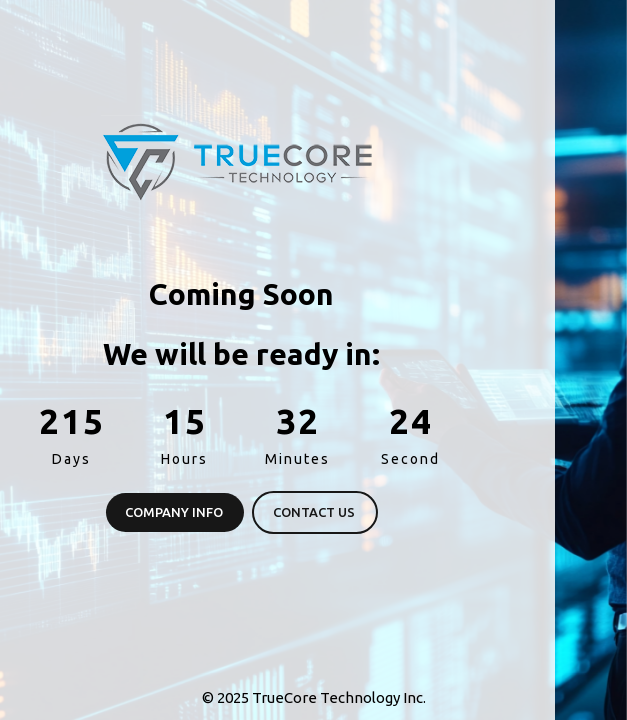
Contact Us (188, 512)
